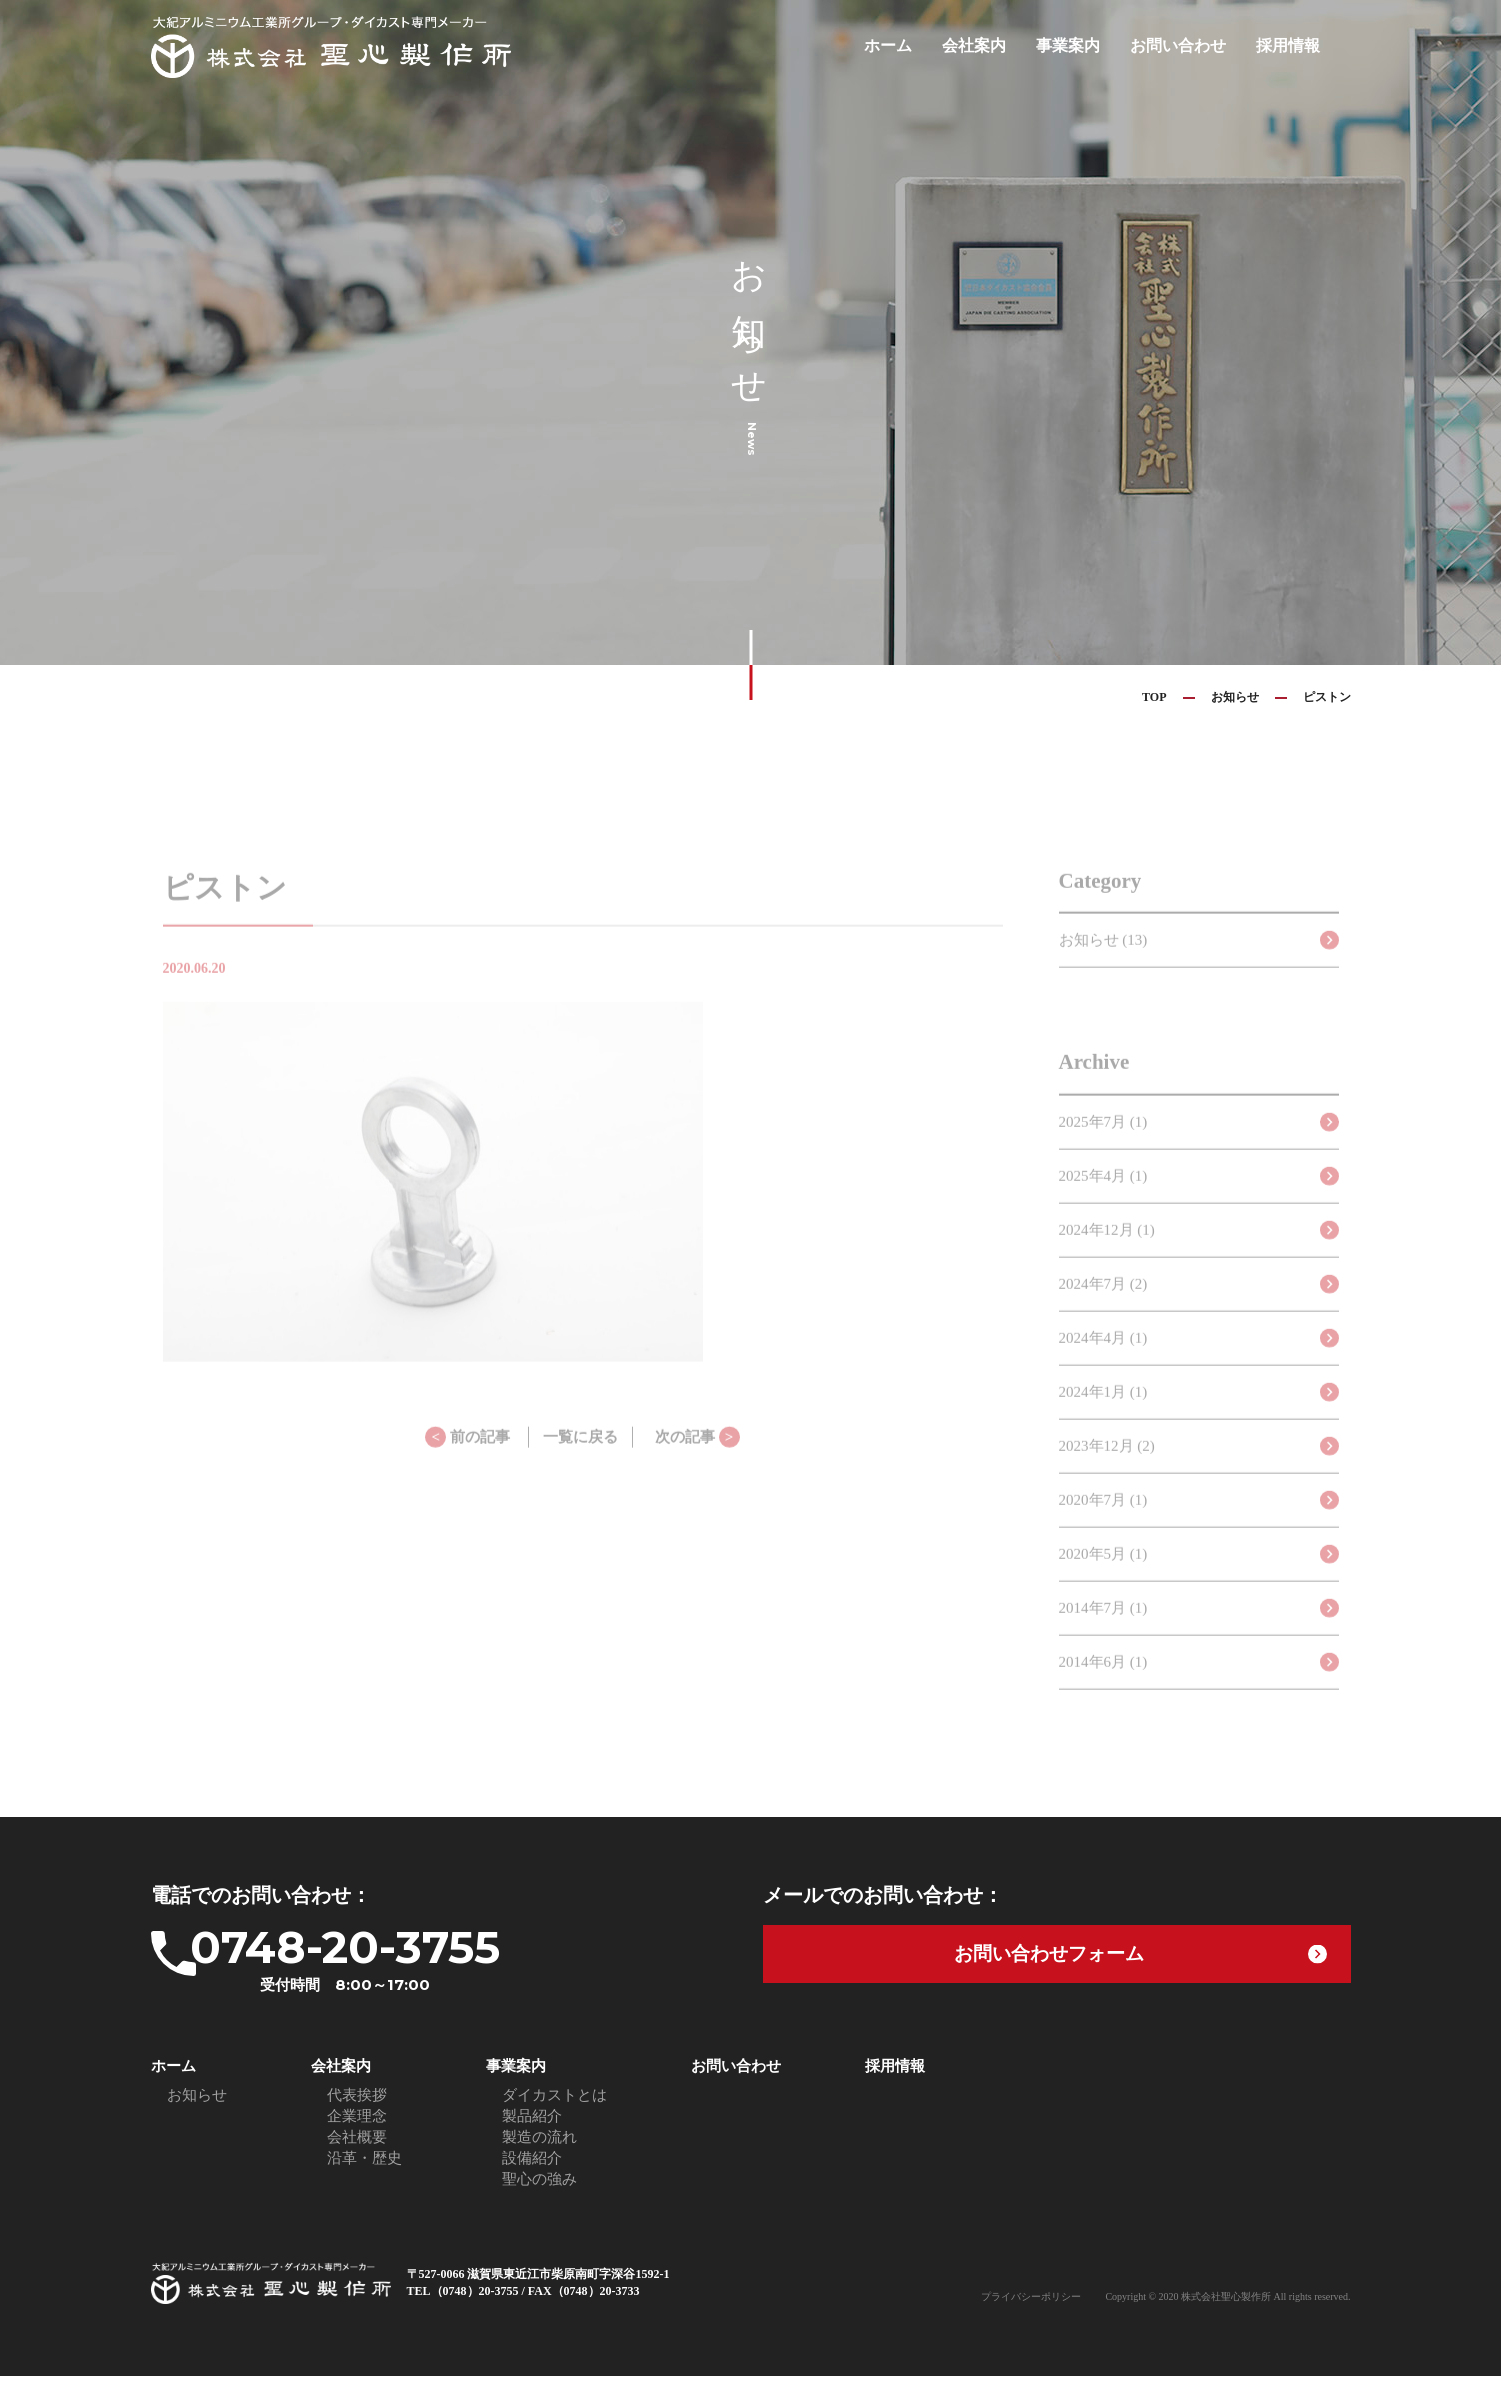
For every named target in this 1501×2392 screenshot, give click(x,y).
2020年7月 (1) (1103, 1523)
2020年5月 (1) (1103, 1577)
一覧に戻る (580, 1460)
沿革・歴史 (364, 2174)
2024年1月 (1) (1103, 1415)
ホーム (907, 46)
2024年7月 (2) (1103, 1307)
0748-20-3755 (406, 1966)
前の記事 (467, 1460)
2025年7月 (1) (1103, 1145)
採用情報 (1290, 46)
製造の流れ (539, 2153)
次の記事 (697, 1460)
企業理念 (357, 2132)
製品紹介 (532, 2132)
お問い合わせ (1185, 46)
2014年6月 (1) (1103, 1685)
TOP (1154, 697)
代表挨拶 (357, 2111)
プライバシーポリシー (1031, 2312)
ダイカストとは (554, 2111)
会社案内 (990, 46)
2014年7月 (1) (1103, 1631)
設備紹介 (532, 2174)
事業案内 (1080, 46)
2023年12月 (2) (1107, 1469)
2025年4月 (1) (1103, 1199)
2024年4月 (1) (1103, 1361)
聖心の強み (539, 2195)
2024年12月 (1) (1107, 1253)
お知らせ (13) (1103, 963)
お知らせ (1235, 697)
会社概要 (357, 2153)
